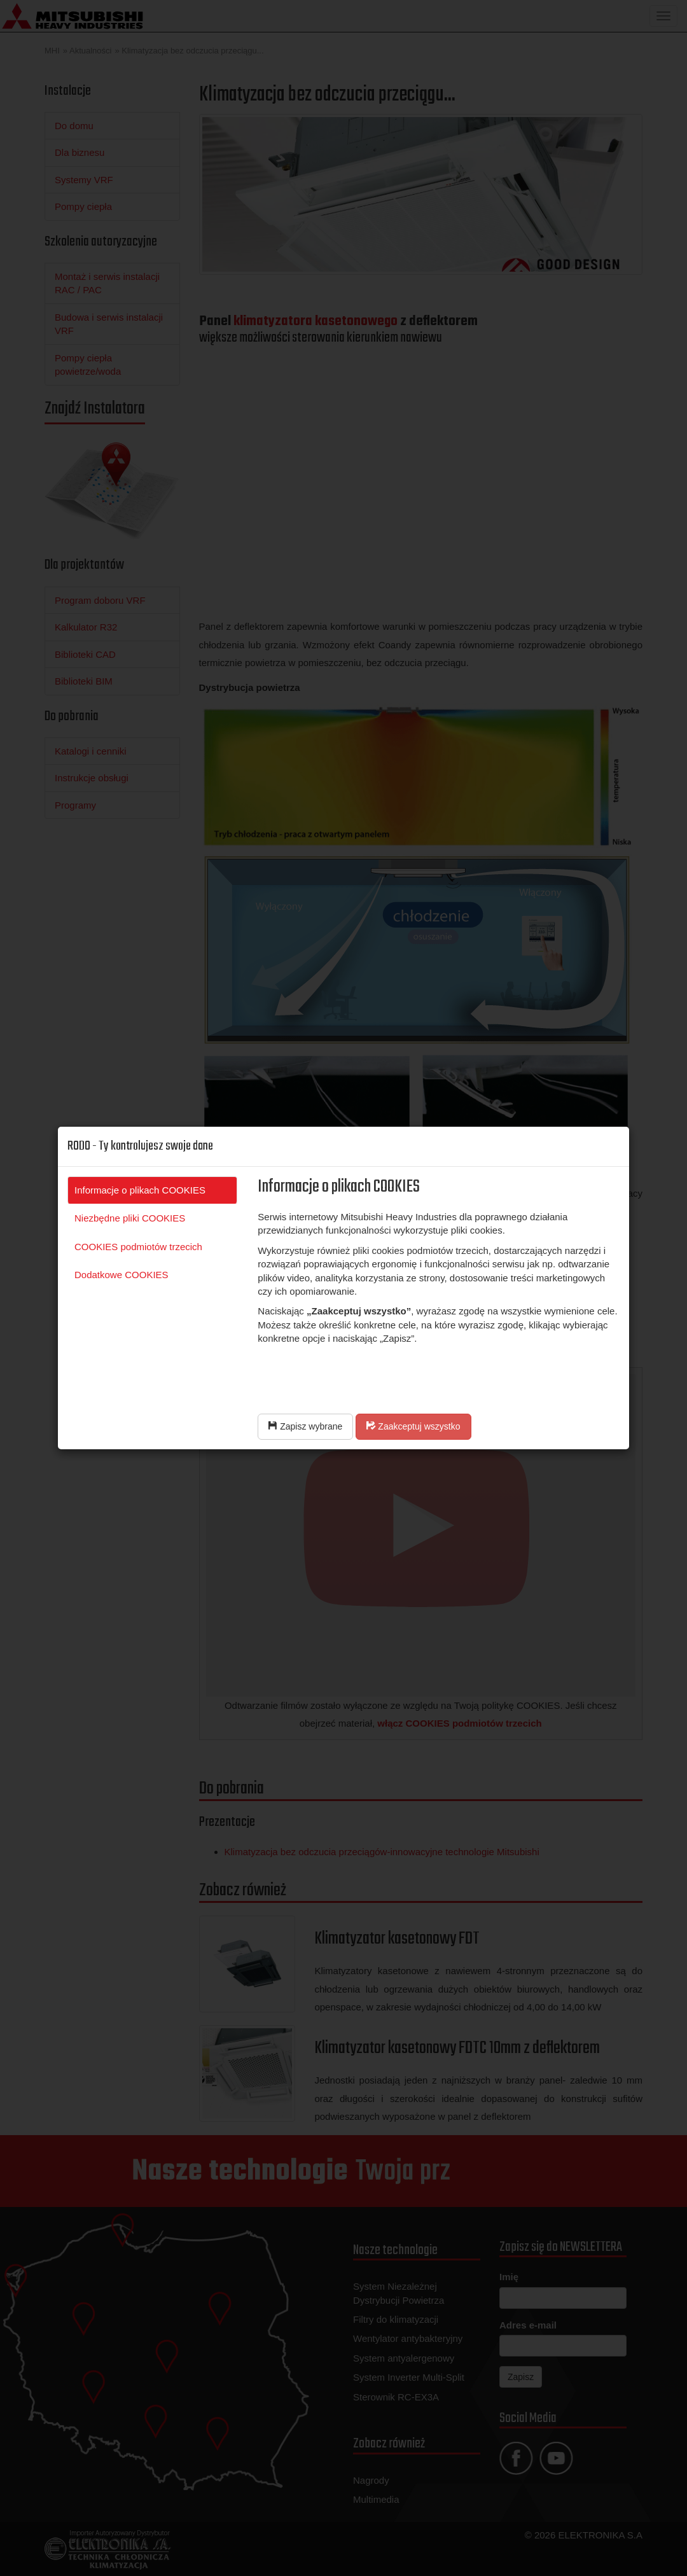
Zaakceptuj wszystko (413, 1426)
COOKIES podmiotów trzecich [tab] (138, 1246)
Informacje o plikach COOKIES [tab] (139, 1190)
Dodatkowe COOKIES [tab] (121, 1274)
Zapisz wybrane (305, 1426)
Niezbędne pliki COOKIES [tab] (129, 1218)
